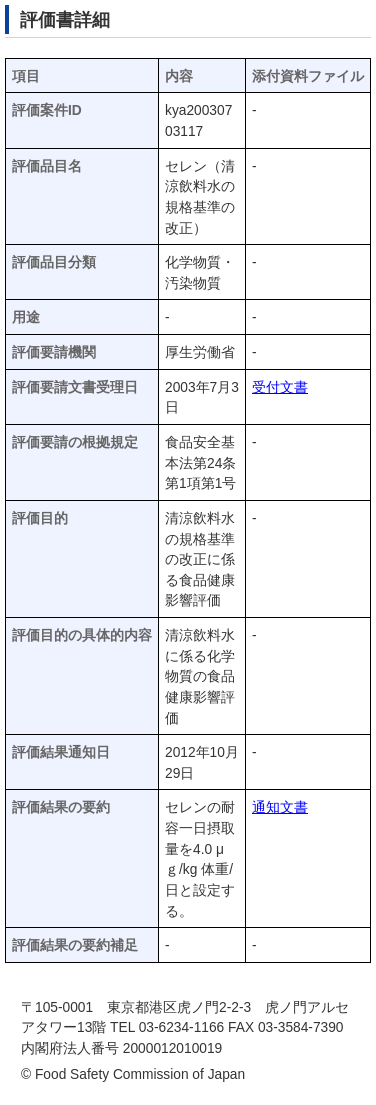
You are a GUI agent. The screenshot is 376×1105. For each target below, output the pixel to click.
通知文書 (280, 807)
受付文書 (280, 387)
